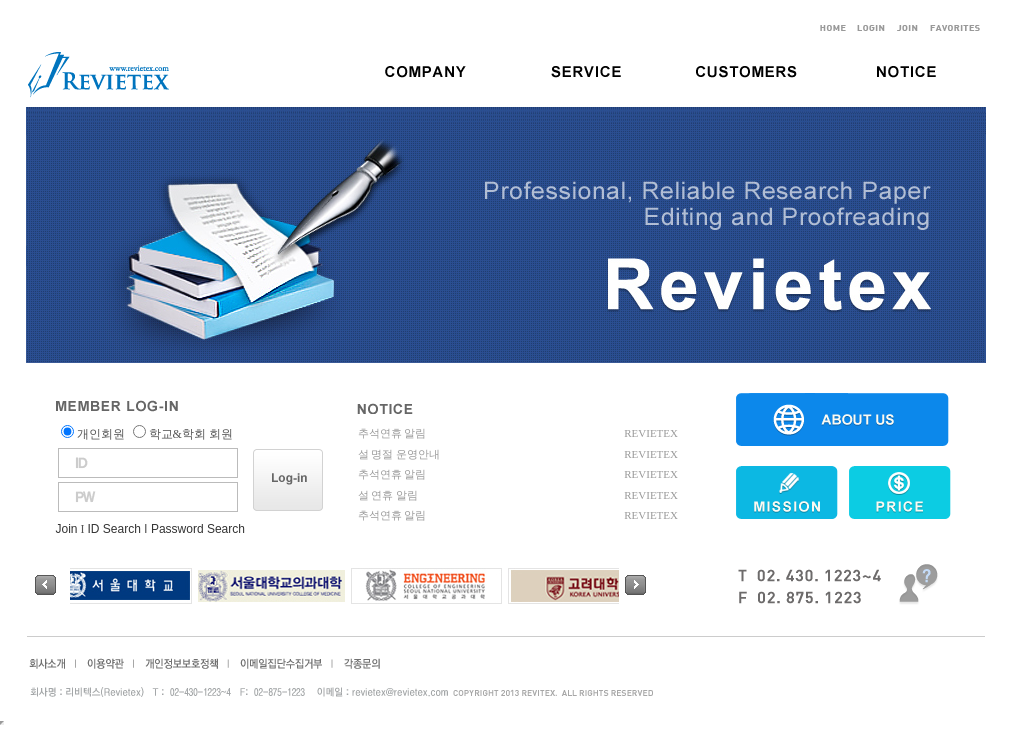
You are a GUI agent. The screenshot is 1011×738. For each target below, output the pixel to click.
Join (67, 529)
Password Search (198, 529)
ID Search (114, 529)
